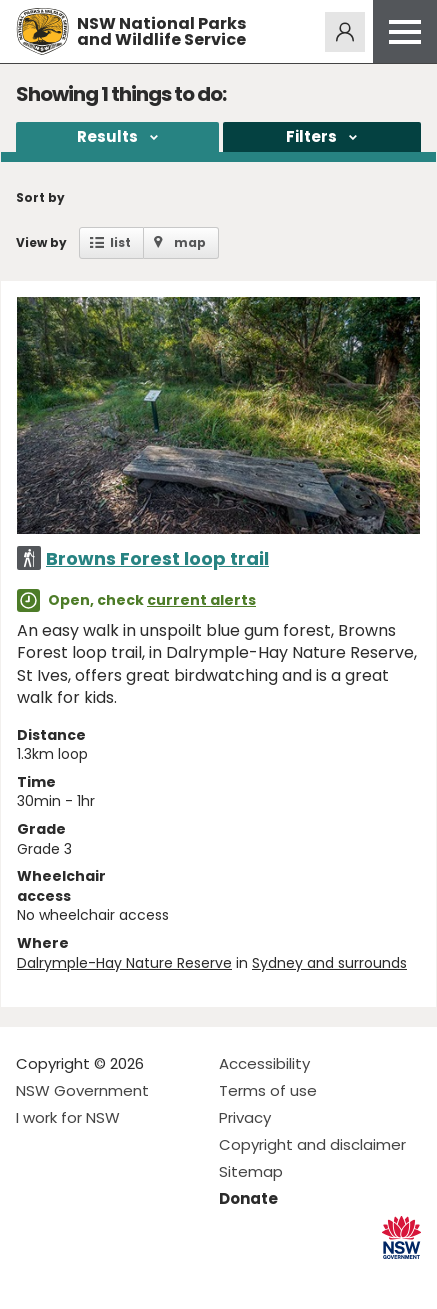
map (190, 242)
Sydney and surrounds (329, 963)
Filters (311, 136)
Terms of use (268, 1090)
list (120, 242)
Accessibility (264, 1063)
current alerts (201, 600)
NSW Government (82, 1090)
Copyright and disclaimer (312, 1144)
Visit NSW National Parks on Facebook (34, 1277)
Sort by (40, 197)
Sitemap (251, 1171)
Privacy (245, 1117)
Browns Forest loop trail (157, 558)
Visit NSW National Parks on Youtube (120, 1277)
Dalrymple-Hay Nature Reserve (124, 963)
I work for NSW (68, 1117)
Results (107, 136)
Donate (248, 1198)
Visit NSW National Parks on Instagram (77, 1277)
